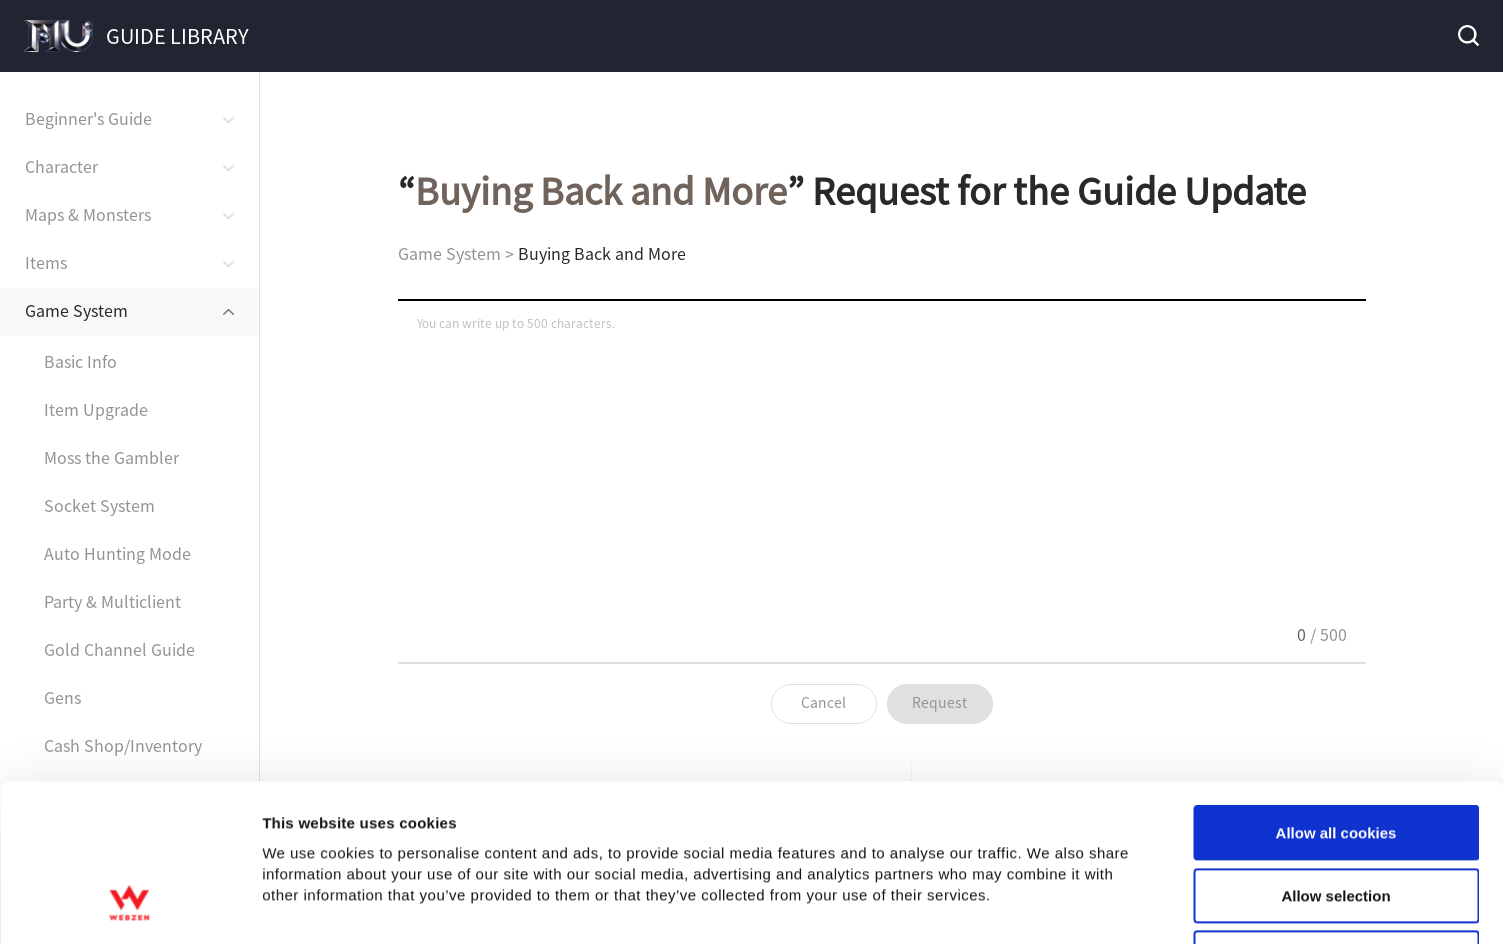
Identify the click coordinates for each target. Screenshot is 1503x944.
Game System (76, 310)
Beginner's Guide (88, 118)
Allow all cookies (1336, 689)
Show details (1049, 904)
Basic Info (80, 361)
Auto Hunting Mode (117, 553)
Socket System (99, 505)
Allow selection (1335, 752)
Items (46, 262)
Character (61, 166)
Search (1467, 36)
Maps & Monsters (88, 214)
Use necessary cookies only (1336, 814)
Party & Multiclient (112, 601)
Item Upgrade (96, 409)
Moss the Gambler (111, 457)
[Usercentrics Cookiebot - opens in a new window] (129, 905)
